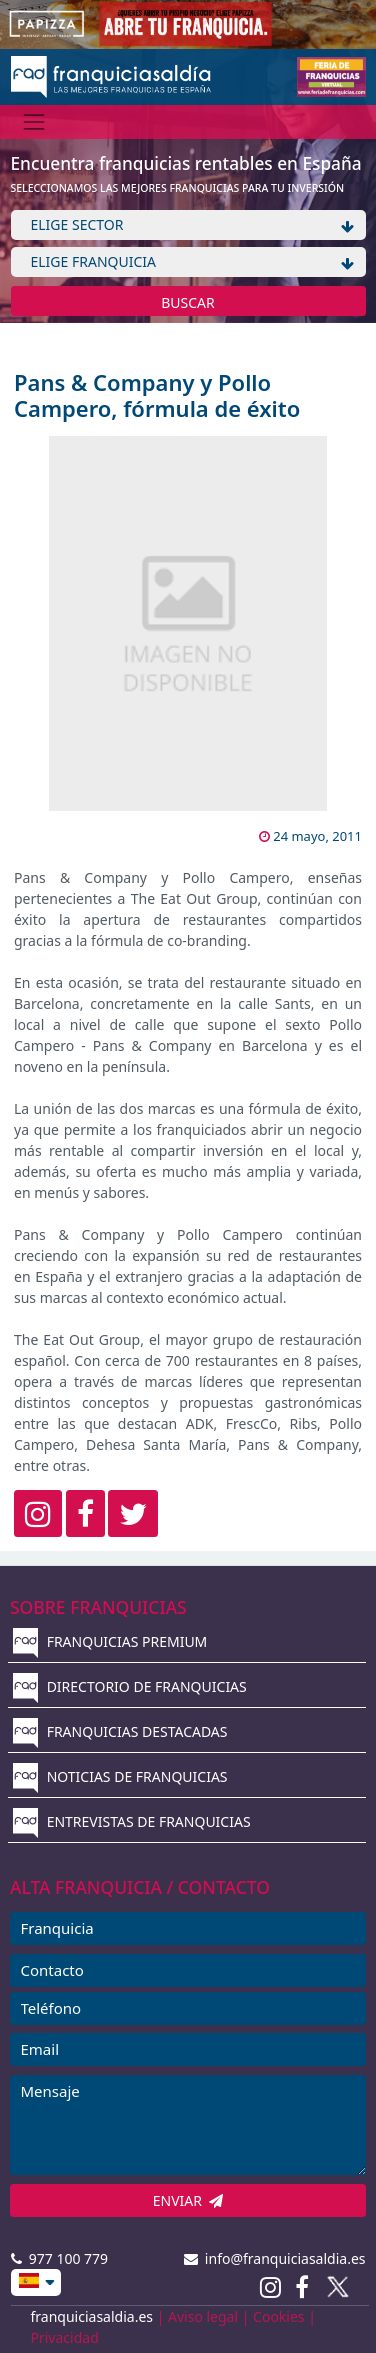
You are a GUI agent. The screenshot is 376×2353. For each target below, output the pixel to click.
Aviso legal (203, 2316)
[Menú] (34, 121)
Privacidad (65, 2337)
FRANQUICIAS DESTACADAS (120, 1731)
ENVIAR (188, 2200)
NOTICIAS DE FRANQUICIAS (120, 1776)
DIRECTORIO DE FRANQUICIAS (130, 1686)
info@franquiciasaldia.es (275, 2258)
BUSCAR (188, 302)
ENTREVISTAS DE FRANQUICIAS (132, 1821)
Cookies (278, 2316)
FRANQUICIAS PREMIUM (110, 1641)
